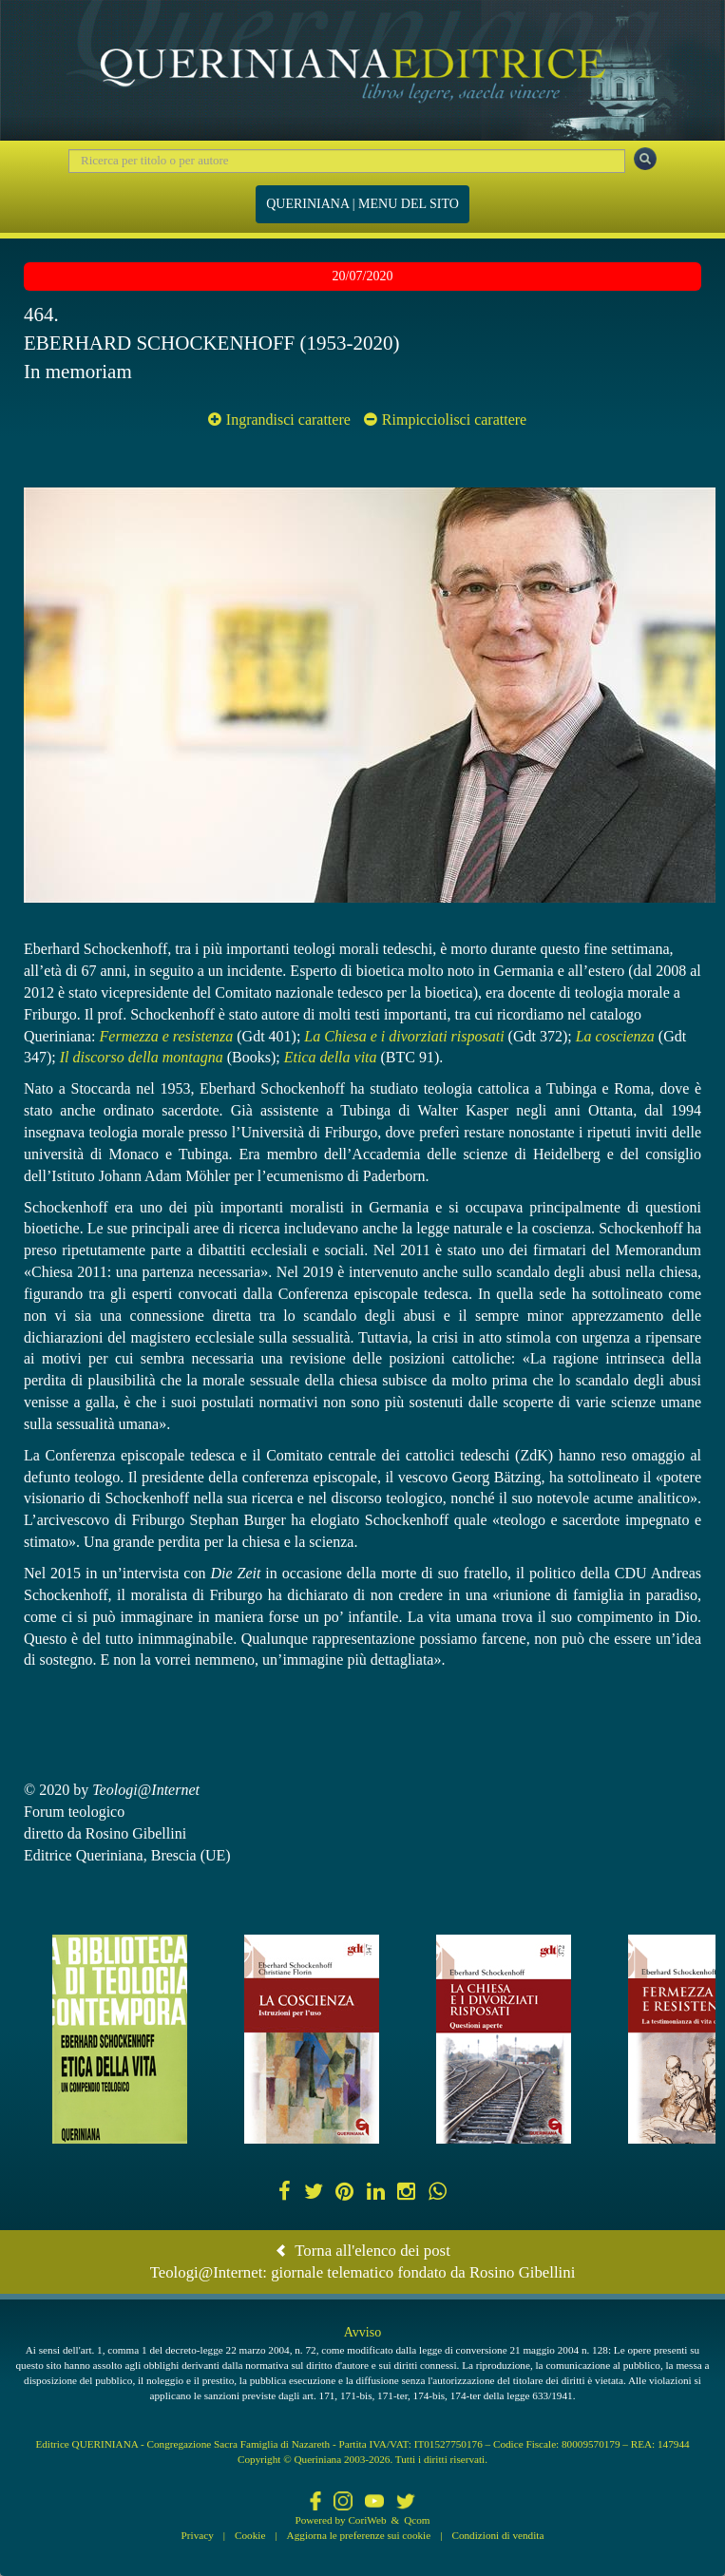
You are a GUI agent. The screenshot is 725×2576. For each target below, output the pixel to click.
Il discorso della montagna (141, 1057)
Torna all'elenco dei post (362, 2251)
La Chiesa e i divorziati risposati (404, 1036)
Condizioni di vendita (497, 2535)
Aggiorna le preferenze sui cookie (359, 2535)
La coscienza (615, 1036)
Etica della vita (330, 1057)
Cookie (250, 2535)
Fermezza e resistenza (167, 1036)
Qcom (416, 2520)
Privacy (197, 2535)
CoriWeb (367, 2520)
